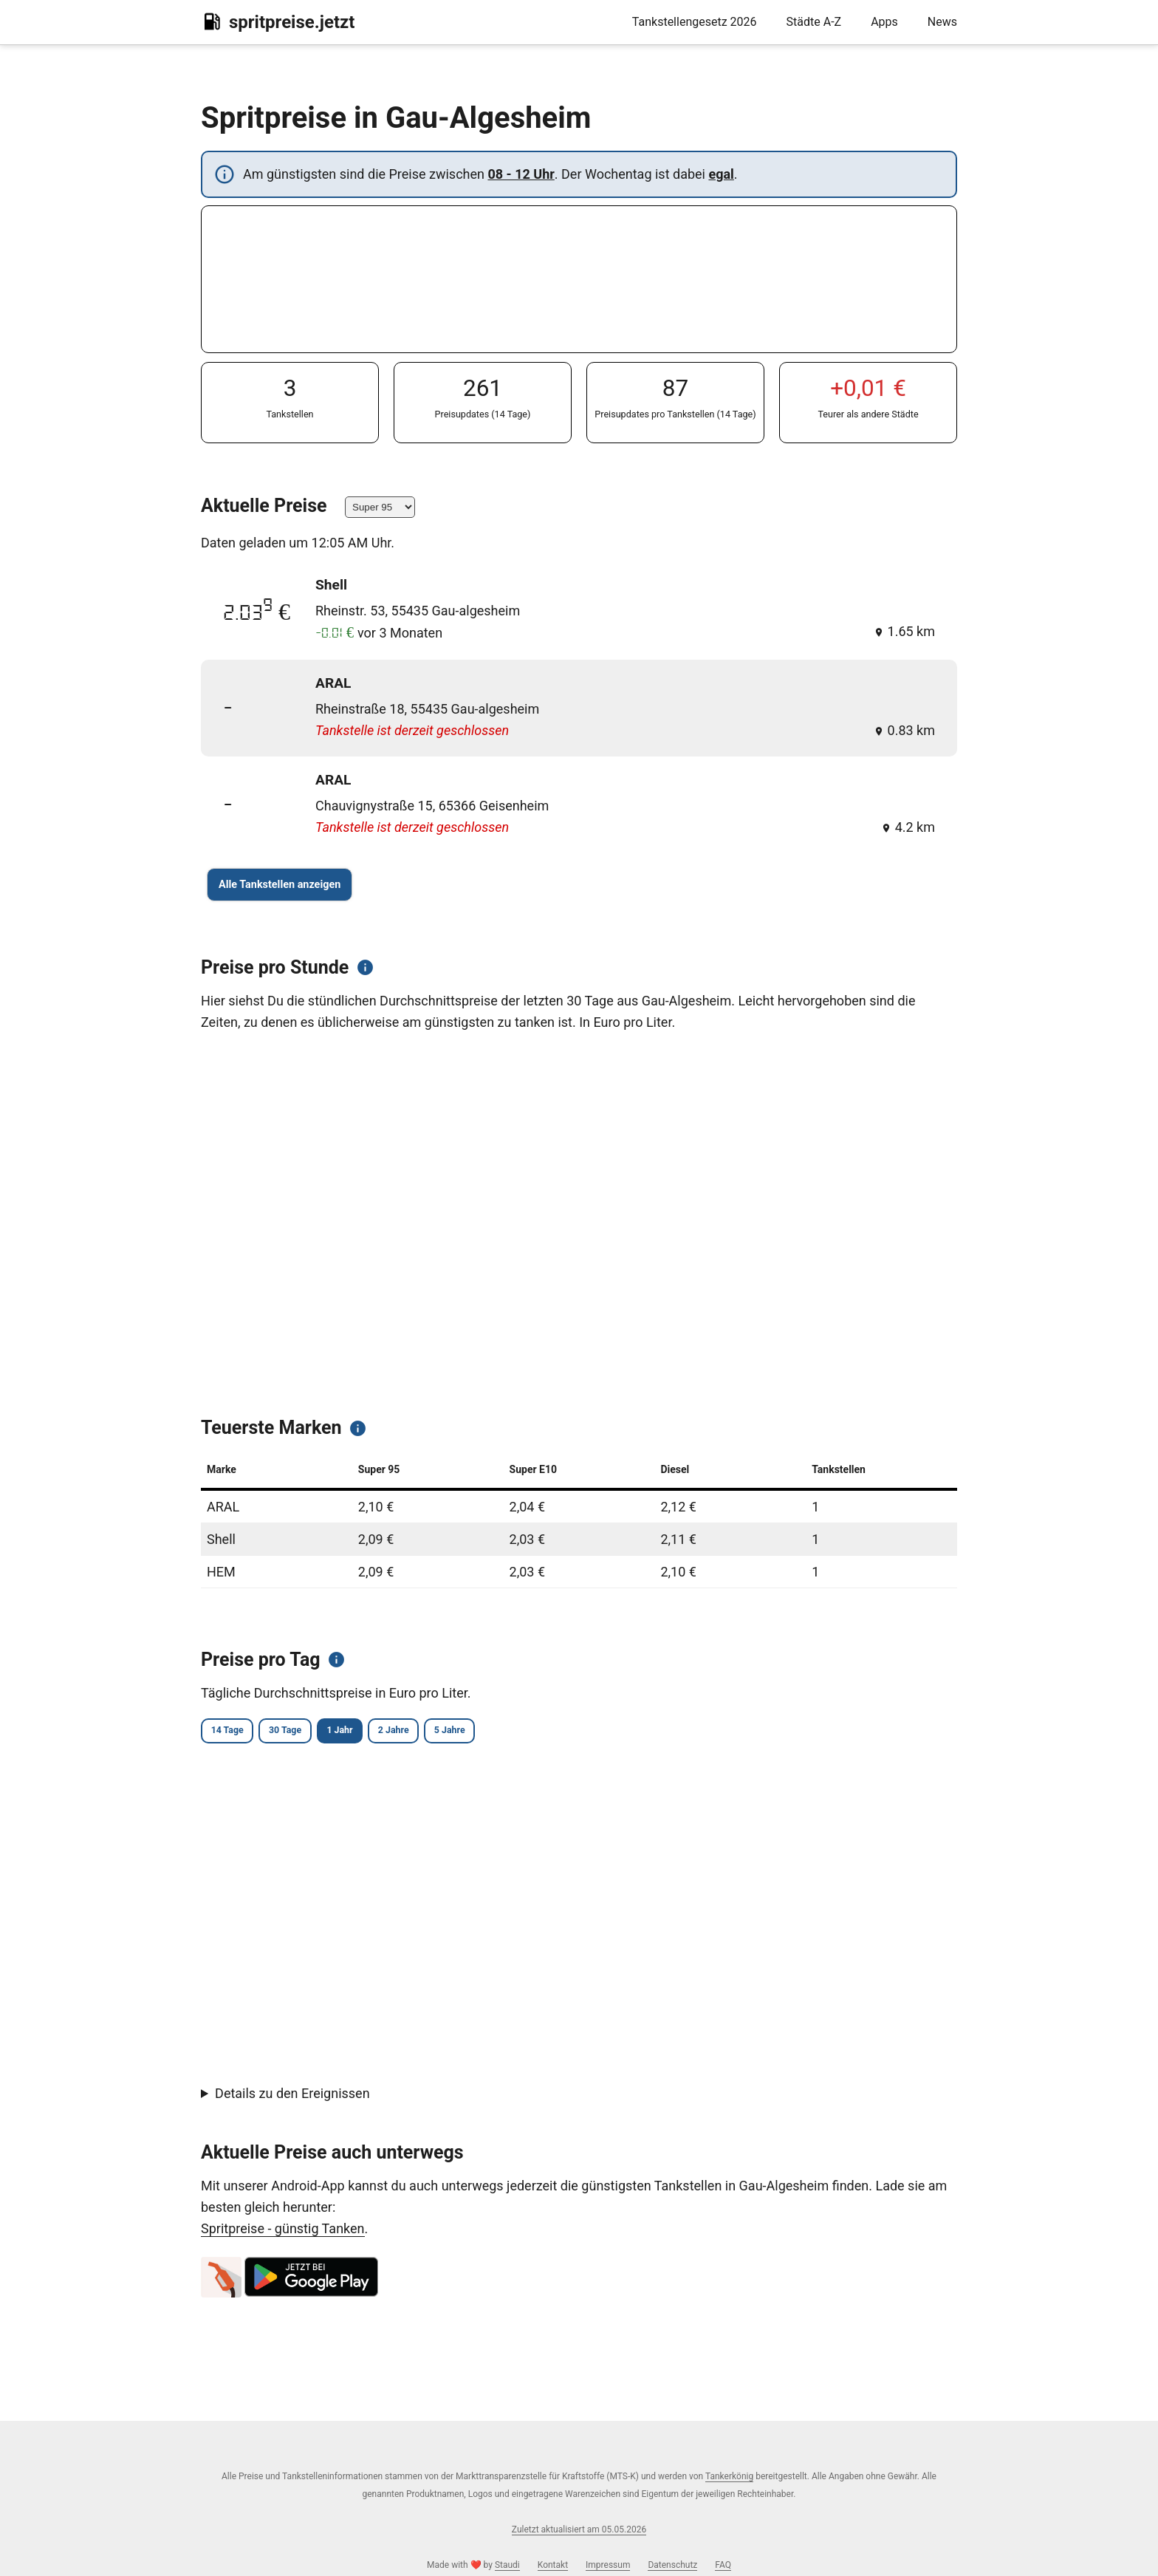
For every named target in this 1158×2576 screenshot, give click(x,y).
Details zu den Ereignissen (292, 2095)
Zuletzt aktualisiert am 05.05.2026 (579, 2529)
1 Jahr (387, 1732)
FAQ (723, 2565)
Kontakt (553, 2565)
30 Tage (313, 1732)
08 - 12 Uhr (520, 174)
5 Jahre (535, 1732)
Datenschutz (672, 2565)
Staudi (507, 2565)
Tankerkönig (729, 2476)
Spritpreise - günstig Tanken (283, 2230)
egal (720, 174)
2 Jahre (460, 1732)
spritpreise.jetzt (277, 21)
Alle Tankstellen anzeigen (279, 884)
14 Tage (236, 1732)
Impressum (608, 2565)
